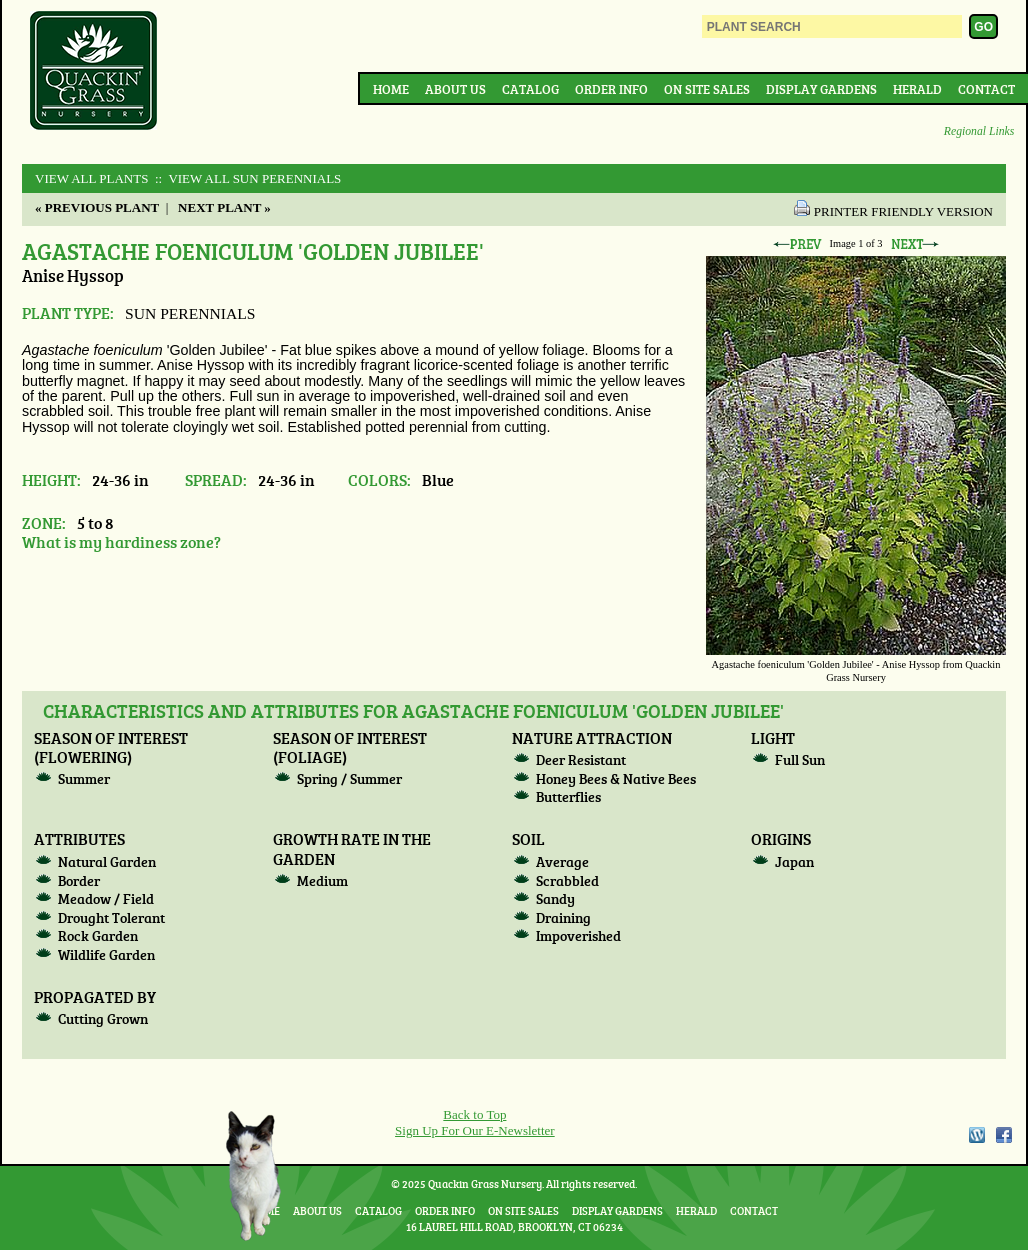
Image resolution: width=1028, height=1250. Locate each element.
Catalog (530, 89)
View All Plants (91, 178)
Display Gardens (821, 89)
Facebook (1004, 1135)
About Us (455, 89)
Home (391, 89)
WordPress (976, 1135)
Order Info (611, 89)
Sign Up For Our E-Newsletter (475, 1130)
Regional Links (979, 131)
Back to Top (474, 1114)
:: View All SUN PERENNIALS (247, 178)
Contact (986, 89)
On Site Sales (707, 89)
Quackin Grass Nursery (94, 72)
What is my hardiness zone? (121, 541)
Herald (917, 89)
